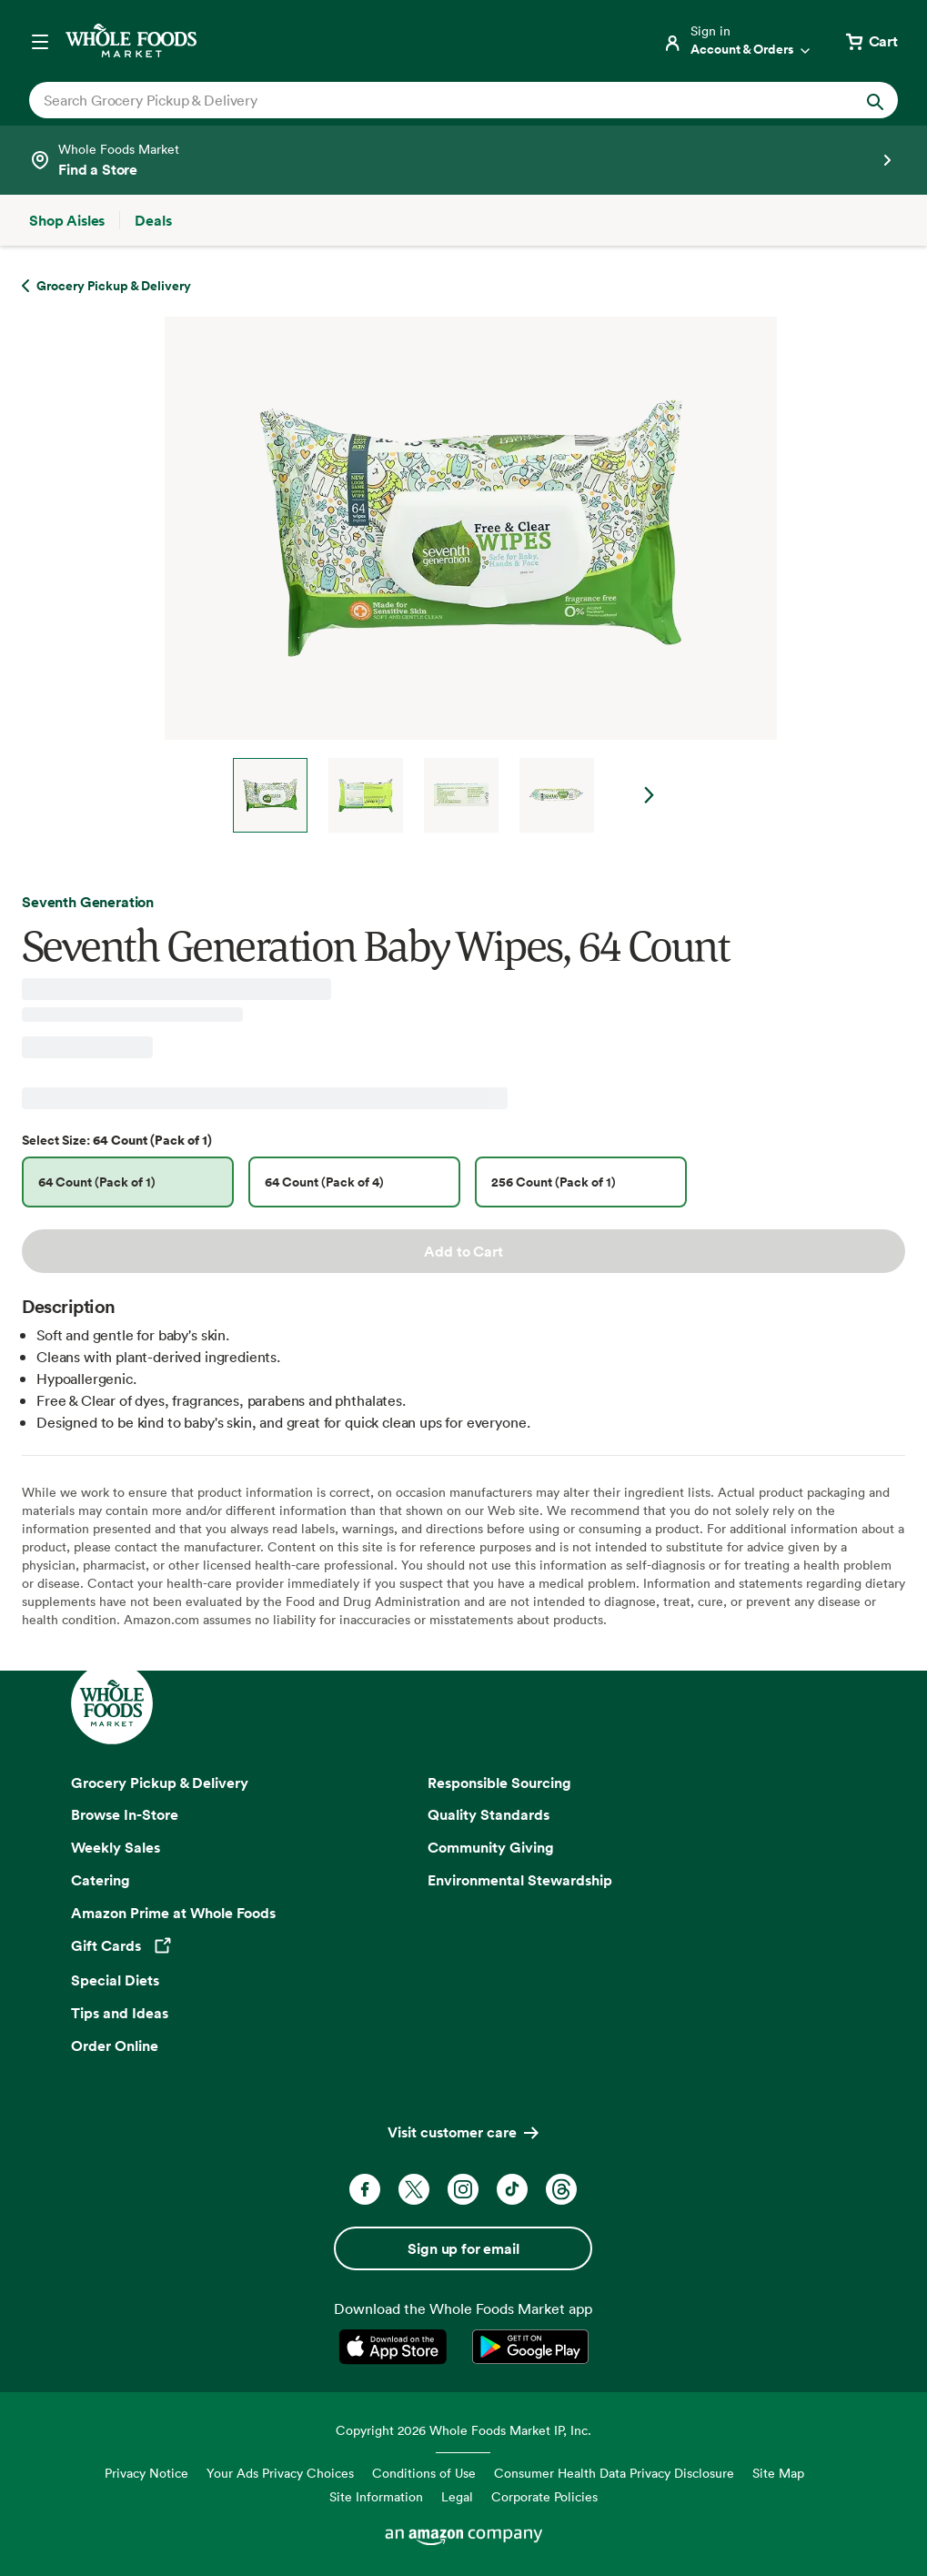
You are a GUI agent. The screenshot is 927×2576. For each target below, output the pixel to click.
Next (649, 795)
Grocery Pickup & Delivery (159, 1783)
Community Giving (491, 1847)
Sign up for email (463, 2248)
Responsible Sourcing (499, 1783)
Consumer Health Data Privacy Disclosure (614, 2472)
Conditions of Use (424, 2472)
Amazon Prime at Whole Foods (173, 1913)
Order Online (114, 2046)
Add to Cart (463, 1251)
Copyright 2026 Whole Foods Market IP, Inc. (463, 2430)
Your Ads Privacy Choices (280, 2472)
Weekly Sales (115, 1847)
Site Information (376, 2496)
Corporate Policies (544, 2496)
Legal (457, 2496)
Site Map (778, 2472)
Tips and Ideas (119, 2013)
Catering (100, 1880)
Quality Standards (488, 1814)
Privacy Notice (146, 2472)
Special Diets (115, 1980)
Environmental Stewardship (520, 1880)
